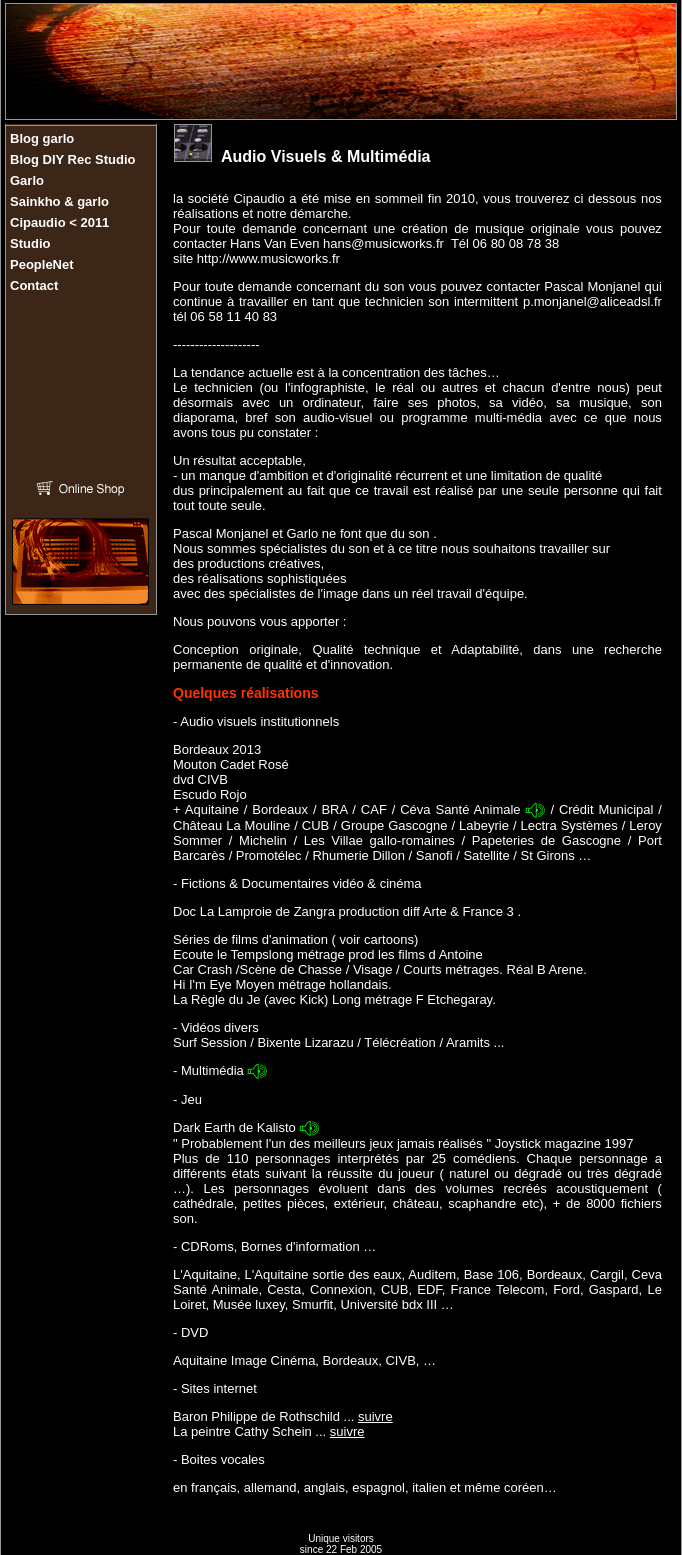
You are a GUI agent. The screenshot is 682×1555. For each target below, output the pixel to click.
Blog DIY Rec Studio (72, 159)
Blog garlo (42, 138)
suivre (375, 1416)
